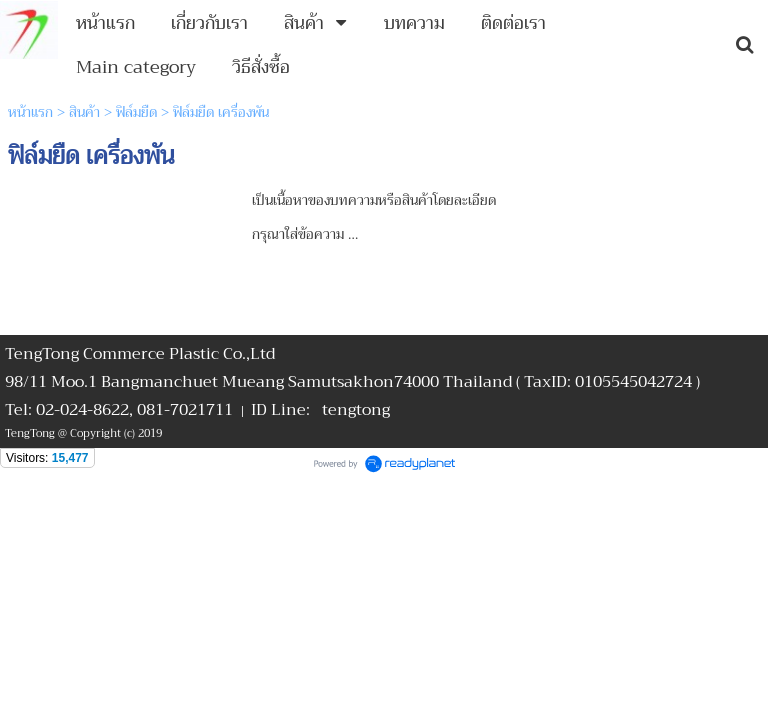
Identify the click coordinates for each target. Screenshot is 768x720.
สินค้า (84, 112)
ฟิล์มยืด (136, 112)
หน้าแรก (30, 112)
